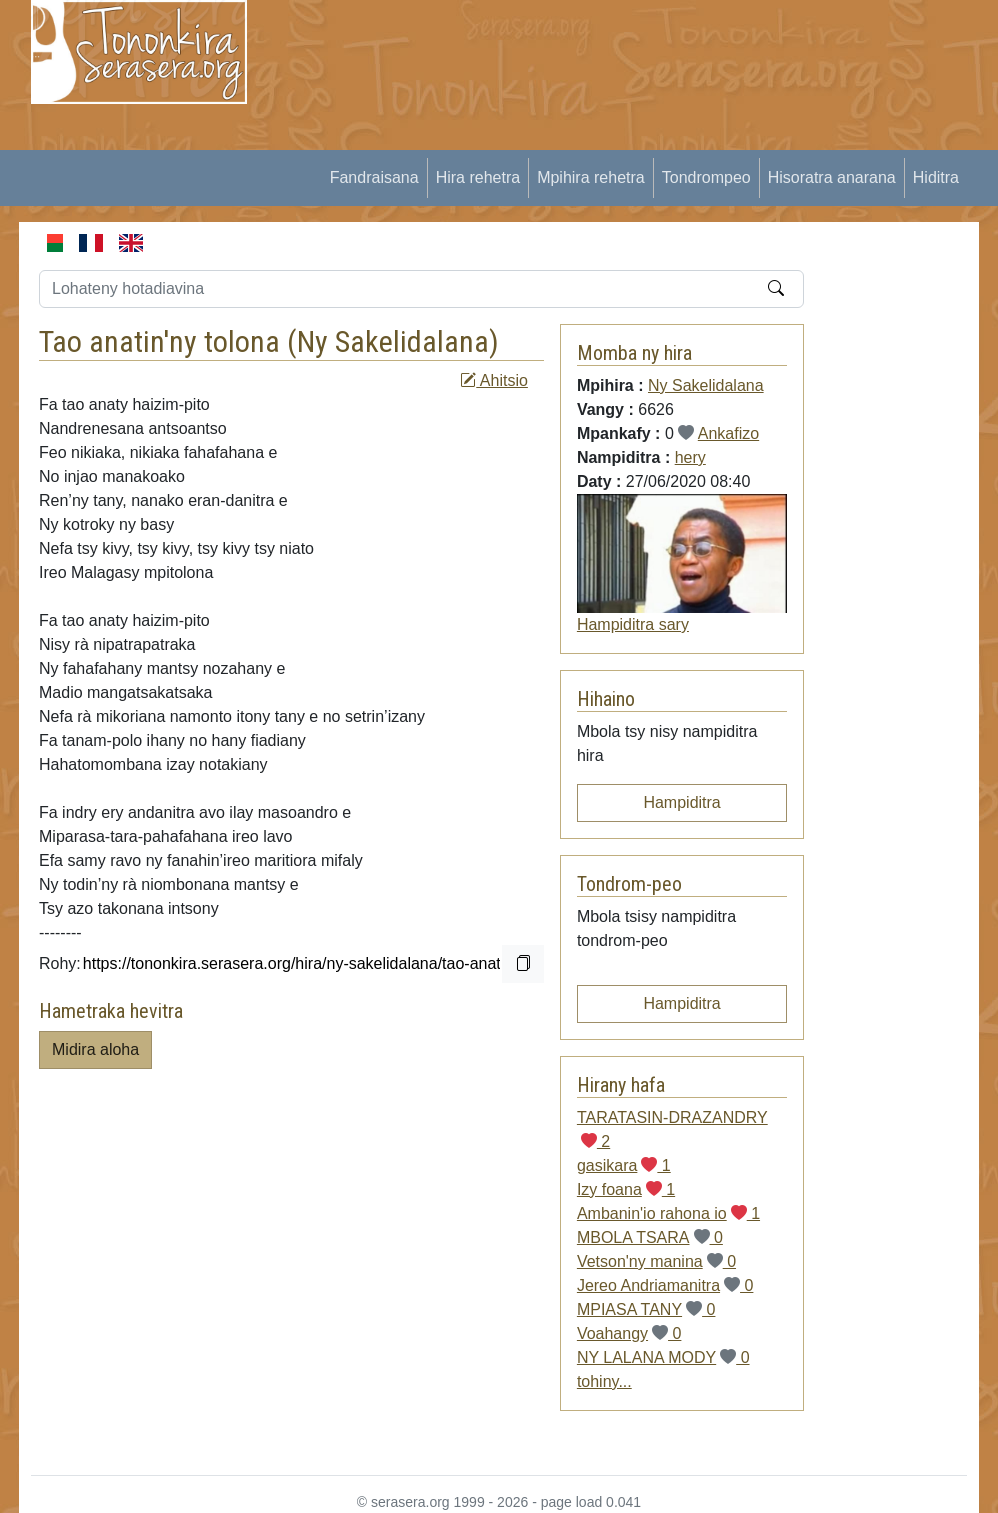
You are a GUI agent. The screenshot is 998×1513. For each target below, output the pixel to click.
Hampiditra (681, 802)
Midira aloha (95, 1049)
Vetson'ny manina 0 (656, 1261)
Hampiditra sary (633, 624)
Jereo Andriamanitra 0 (665, 1285)
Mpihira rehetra (591, 177)
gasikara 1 (624, 1165)
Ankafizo (728, 433)
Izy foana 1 (626, 1189)
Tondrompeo (706, 177)
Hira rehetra (478, 177)
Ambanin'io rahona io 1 (668, 1213)
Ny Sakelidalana (393, 341)
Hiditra (936, 177)
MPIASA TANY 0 (646, 1309)
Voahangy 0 (629, 1333)
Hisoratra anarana (832, 177)
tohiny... (604, 1381)
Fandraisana (374, 177)
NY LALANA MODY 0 (663, 1357)
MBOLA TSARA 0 (650, 1237)
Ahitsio (494, 380)
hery (690, 457)
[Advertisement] (634, 140)
